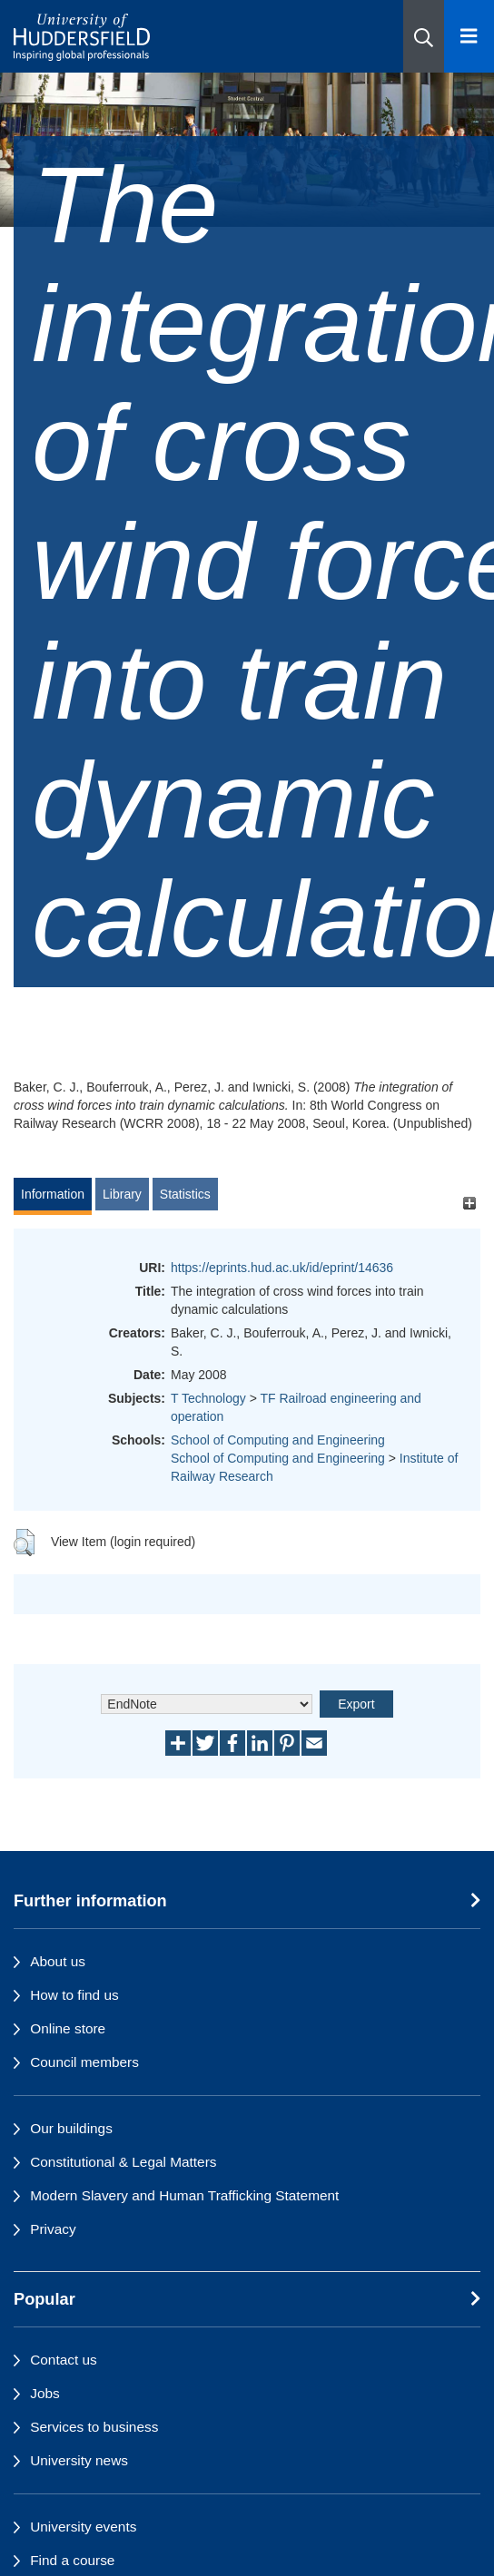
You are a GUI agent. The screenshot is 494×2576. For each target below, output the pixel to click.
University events (83, 2526)
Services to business (94, 2426)
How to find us (74, 1995)
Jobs (45, 2393)
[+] (469, 1203)
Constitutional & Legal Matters (123, 2162)
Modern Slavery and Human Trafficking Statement (184, 2195)
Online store (67, 2028)
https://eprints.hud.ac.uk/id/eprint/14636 (282, 1267)
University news (79, 2460)
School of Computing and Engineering (278, 1440)
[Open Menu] (469, 36)
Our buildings (71, 2128)
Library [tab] (122, 1194)
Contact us (63, 2359)
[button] (423, 36)
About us (57, 1961)
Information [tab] (52, 1194)
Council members (84, 2062)
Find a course (72, 2560)
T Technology (208, 1398)
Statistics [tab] (185, 1194)
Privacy (52, 2229)
